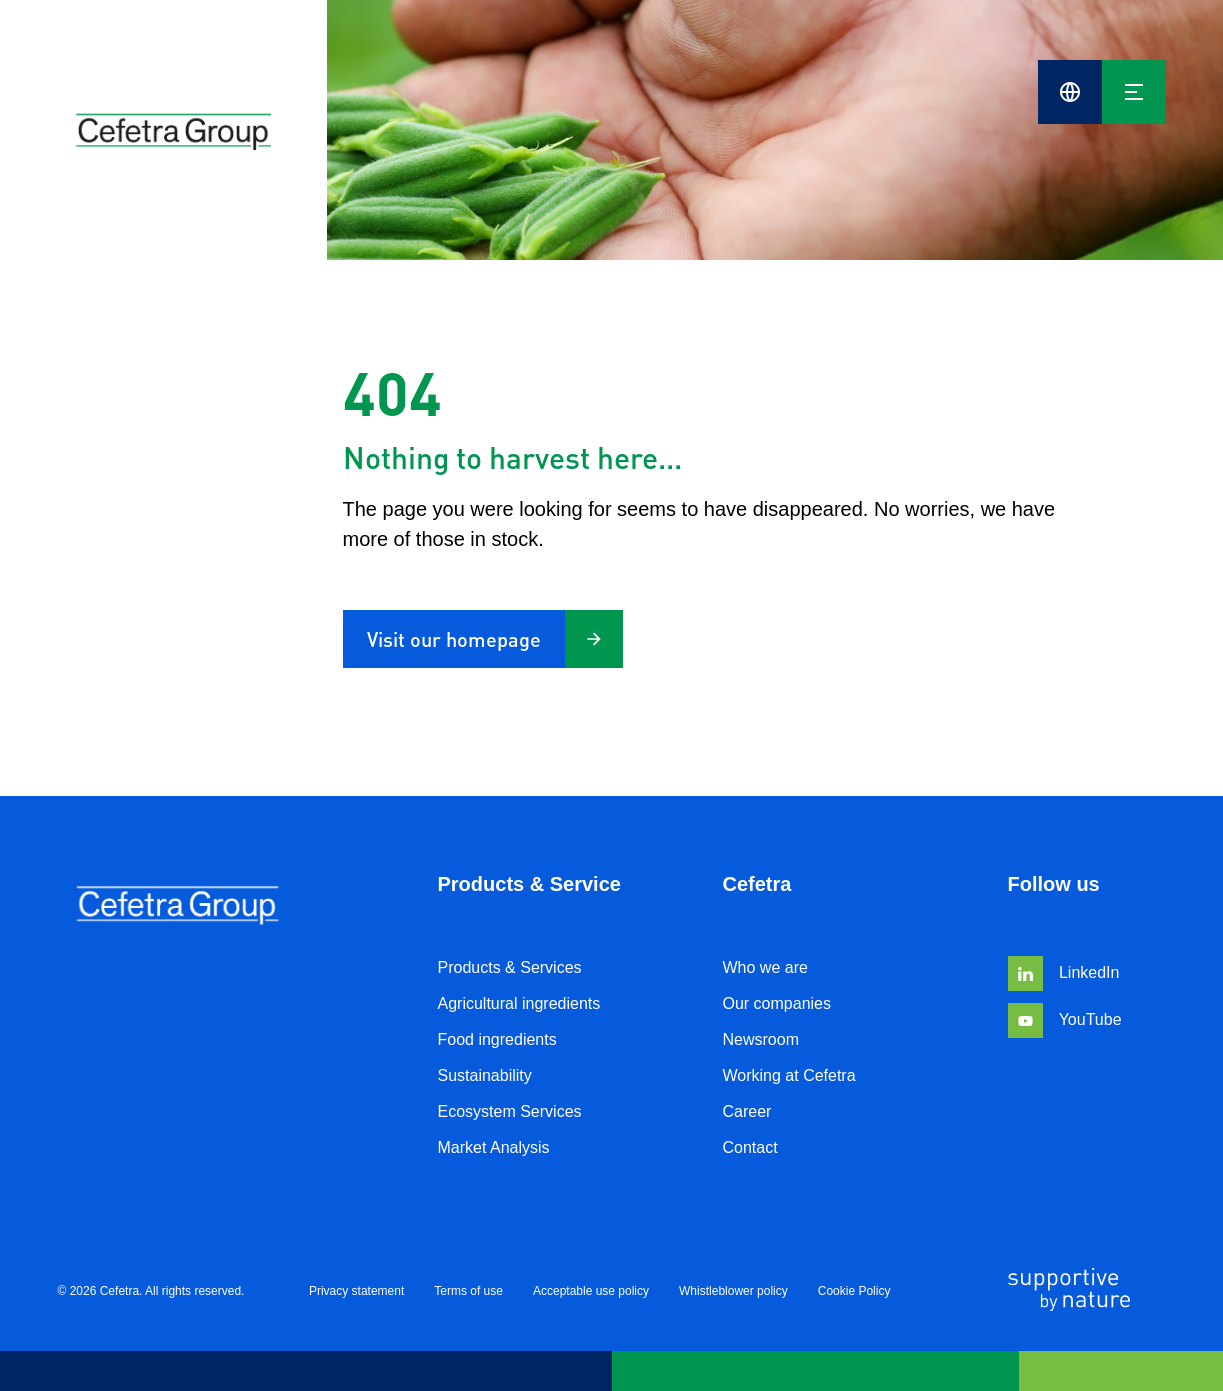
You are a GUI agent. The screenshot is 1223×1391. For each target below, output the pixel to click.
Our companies (777, 1003)
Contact (750, 1147)
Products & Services (510, 967)
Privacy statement (356, 1291)
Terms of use (468, 1291)
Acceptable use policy (591, 1291)
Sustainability (485, 1075)
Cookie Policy (854, 1291)
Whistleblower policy (733, 1291)
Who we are (765, 967)
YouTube (1065, 1019)
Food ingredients (497, 1039)
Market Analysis (494, 1147)
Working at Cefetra (789, 1075)
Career (747, 1111)
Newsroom (761, 1039)
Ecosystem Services (510, 1111)
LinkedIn (1064, 972)
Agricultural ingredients (519, 1003)
